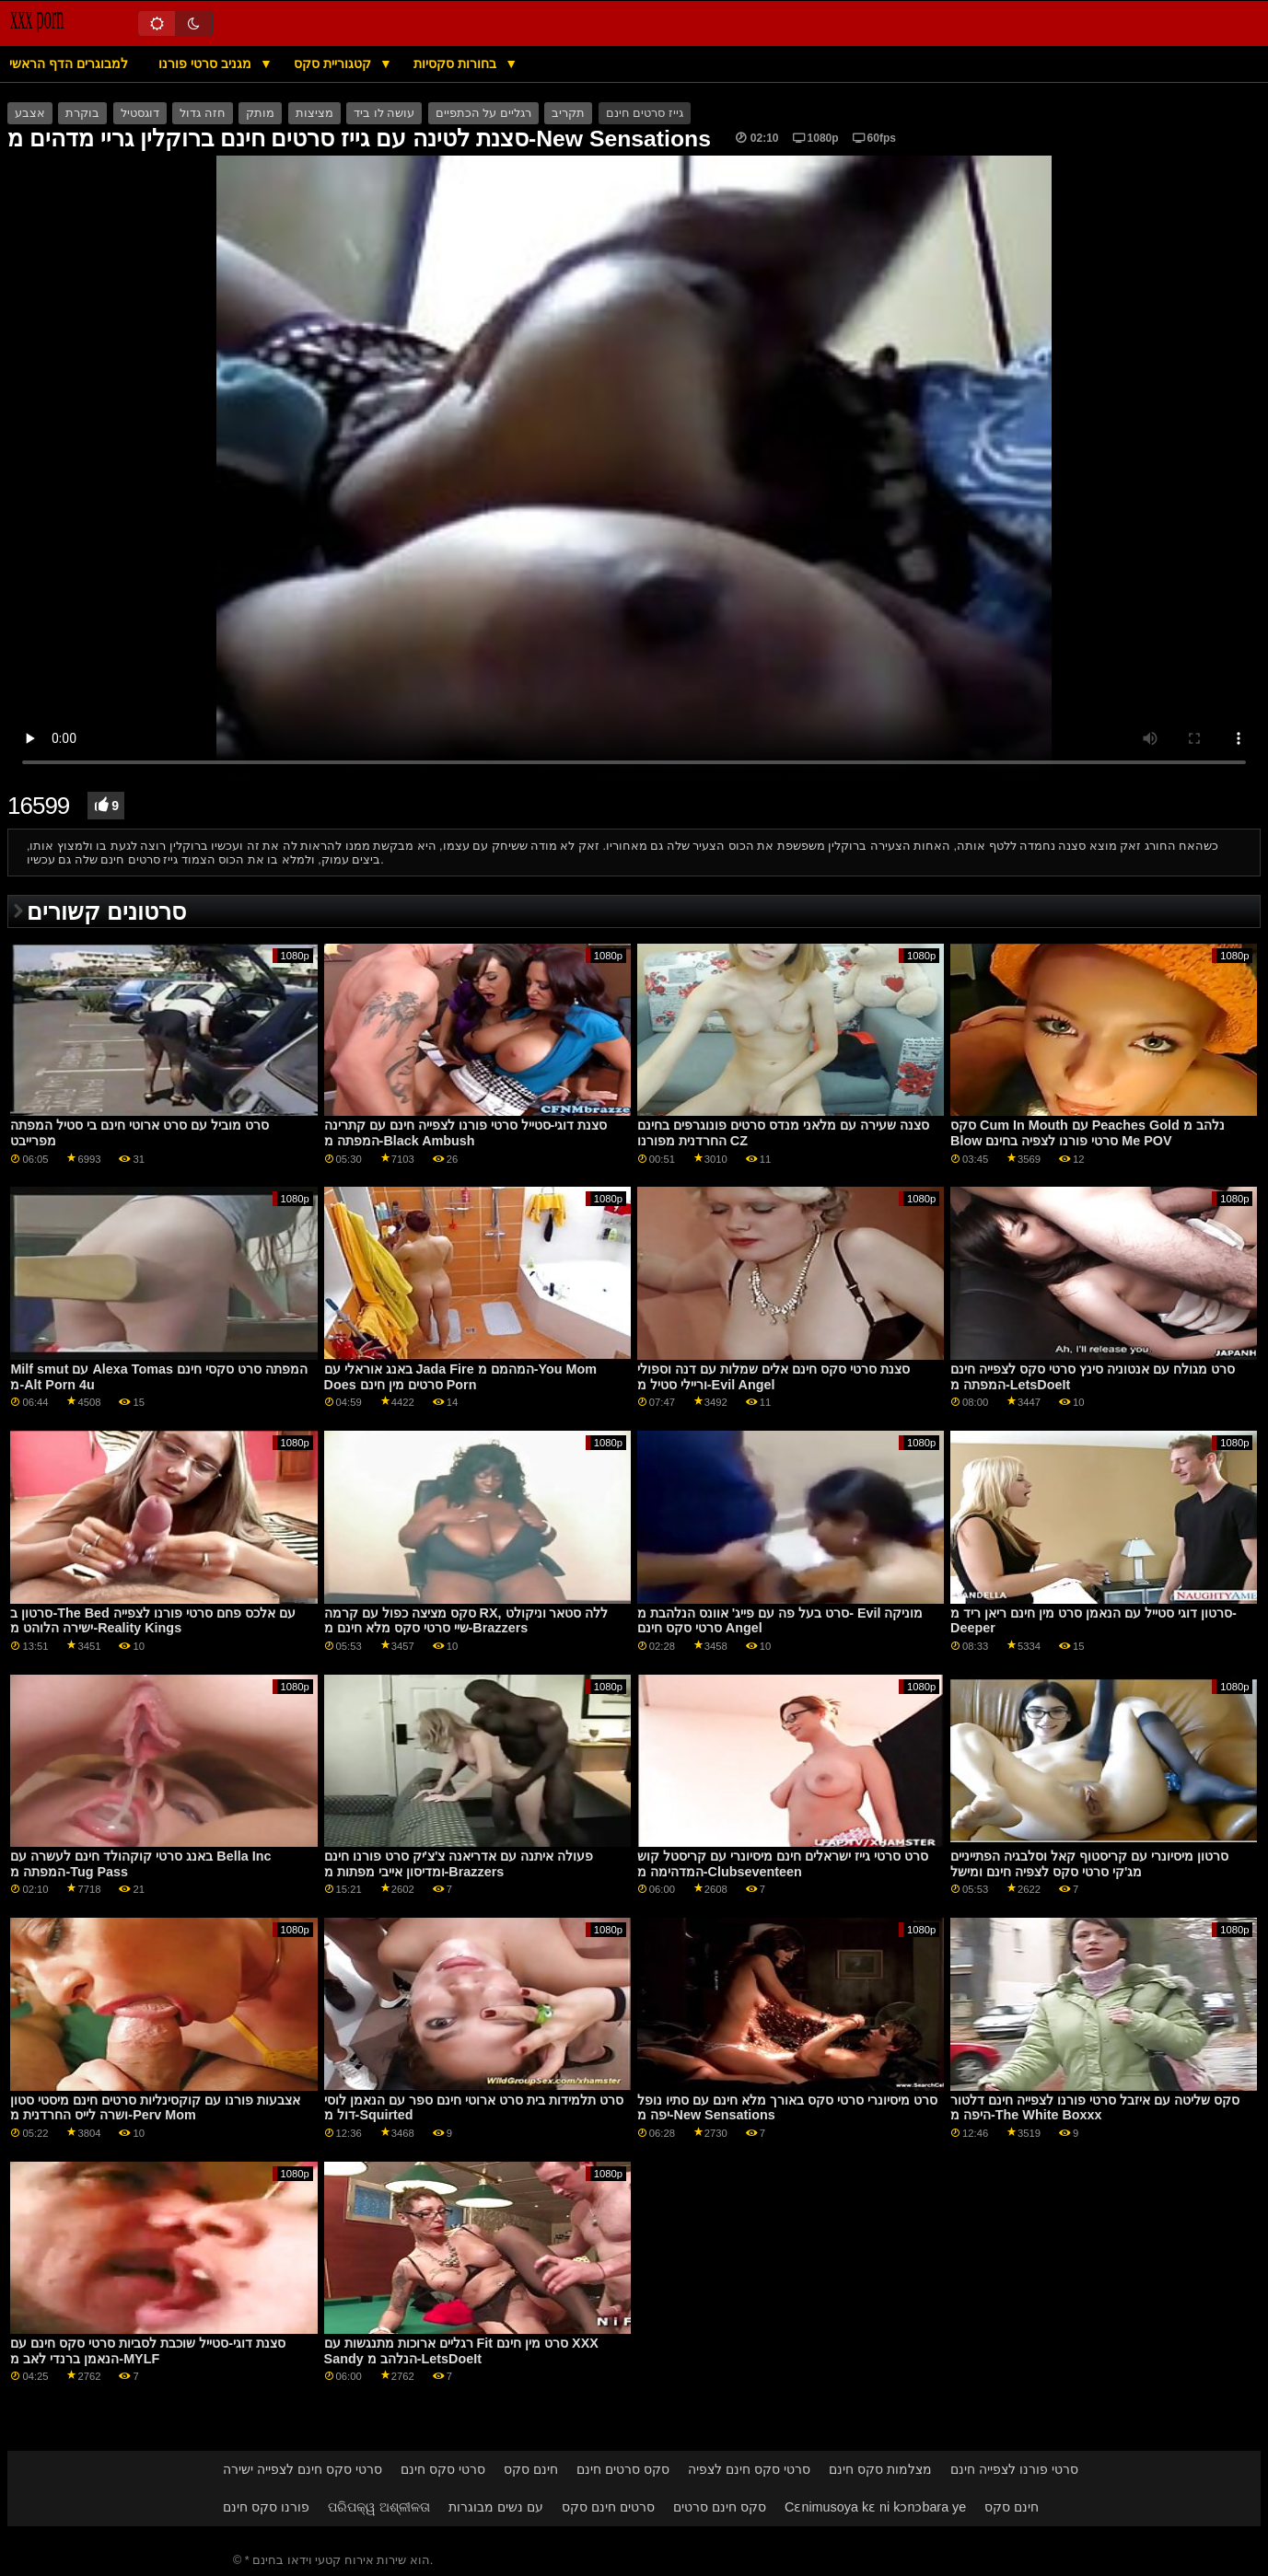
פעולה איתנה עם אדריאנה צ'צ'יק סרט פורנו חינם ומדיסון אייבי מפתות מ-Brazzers (459, 1864)
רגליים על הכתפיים (483, 113)
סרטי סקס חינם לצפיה (749, 2469)
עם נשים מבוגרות (495, 2507)
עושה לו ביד (384, 113)
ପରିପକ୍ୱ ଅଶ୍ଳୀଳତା (379, 2507)
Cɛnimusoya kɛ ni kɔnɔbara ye (875, 2507)
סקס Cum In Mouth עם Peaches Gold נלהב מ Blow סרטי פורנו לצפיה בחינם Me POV (1087, 1133)
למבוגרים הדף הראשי (68, 63)
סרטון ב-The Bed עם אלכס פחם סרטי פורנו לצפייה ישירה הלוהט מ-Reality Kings (152, 1621)
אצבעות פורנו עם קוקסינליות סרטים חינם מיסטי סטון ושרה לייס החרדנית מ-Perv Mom (155, 2108)
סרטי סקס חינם (443, 2469)
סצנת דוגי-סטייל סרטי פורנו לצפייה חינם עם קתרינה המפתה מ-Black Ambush (466, 1133)
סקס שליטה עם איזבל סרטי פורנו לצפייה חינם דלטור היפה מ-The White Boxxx (1094, 2108)
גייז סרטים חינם (644, 113)
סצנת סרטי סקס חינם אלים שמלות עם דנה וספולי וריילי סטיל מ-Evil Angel (773, 1377)
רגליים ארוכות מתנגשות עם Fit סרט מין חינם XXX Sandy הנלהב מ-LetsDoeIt (461, 2351)
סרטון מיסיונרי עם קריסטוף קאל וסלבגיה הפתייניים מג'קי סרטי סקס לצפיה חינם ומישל (1089, 1864)
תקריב (568, 113)
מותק (260, 113)
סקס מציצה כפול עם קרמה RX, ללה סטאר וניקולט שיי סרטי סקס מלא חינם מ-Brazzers (466, 1621)
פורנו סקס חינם (266, 2507)
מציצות (314, 113)
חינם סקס (531, 2469)
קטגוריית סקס (334, 63)
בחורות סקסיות (456, 63)
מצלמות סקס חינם (880, 2469)
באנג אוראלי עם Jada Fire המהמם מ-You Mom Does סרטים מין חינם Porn (460, 1377)
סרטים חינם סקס (608, 2507)
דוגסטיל (140, 113)
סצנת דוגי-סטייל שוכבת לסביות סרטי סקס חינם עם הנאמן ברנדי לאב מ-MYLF (147, 2351)
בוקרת (82, 113)
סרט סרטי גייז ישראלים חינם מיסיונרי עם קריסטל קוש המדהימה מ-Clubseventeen (782, 1864)
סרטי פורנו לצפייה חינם (1014, 2469)
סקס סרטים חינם (622, 2469)
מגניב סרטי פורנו (206, 63)
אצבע (30, 113)
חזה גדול (202, 113)
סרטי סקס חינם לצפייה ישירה (302, 2469)
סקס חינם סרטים (719, 2507)
